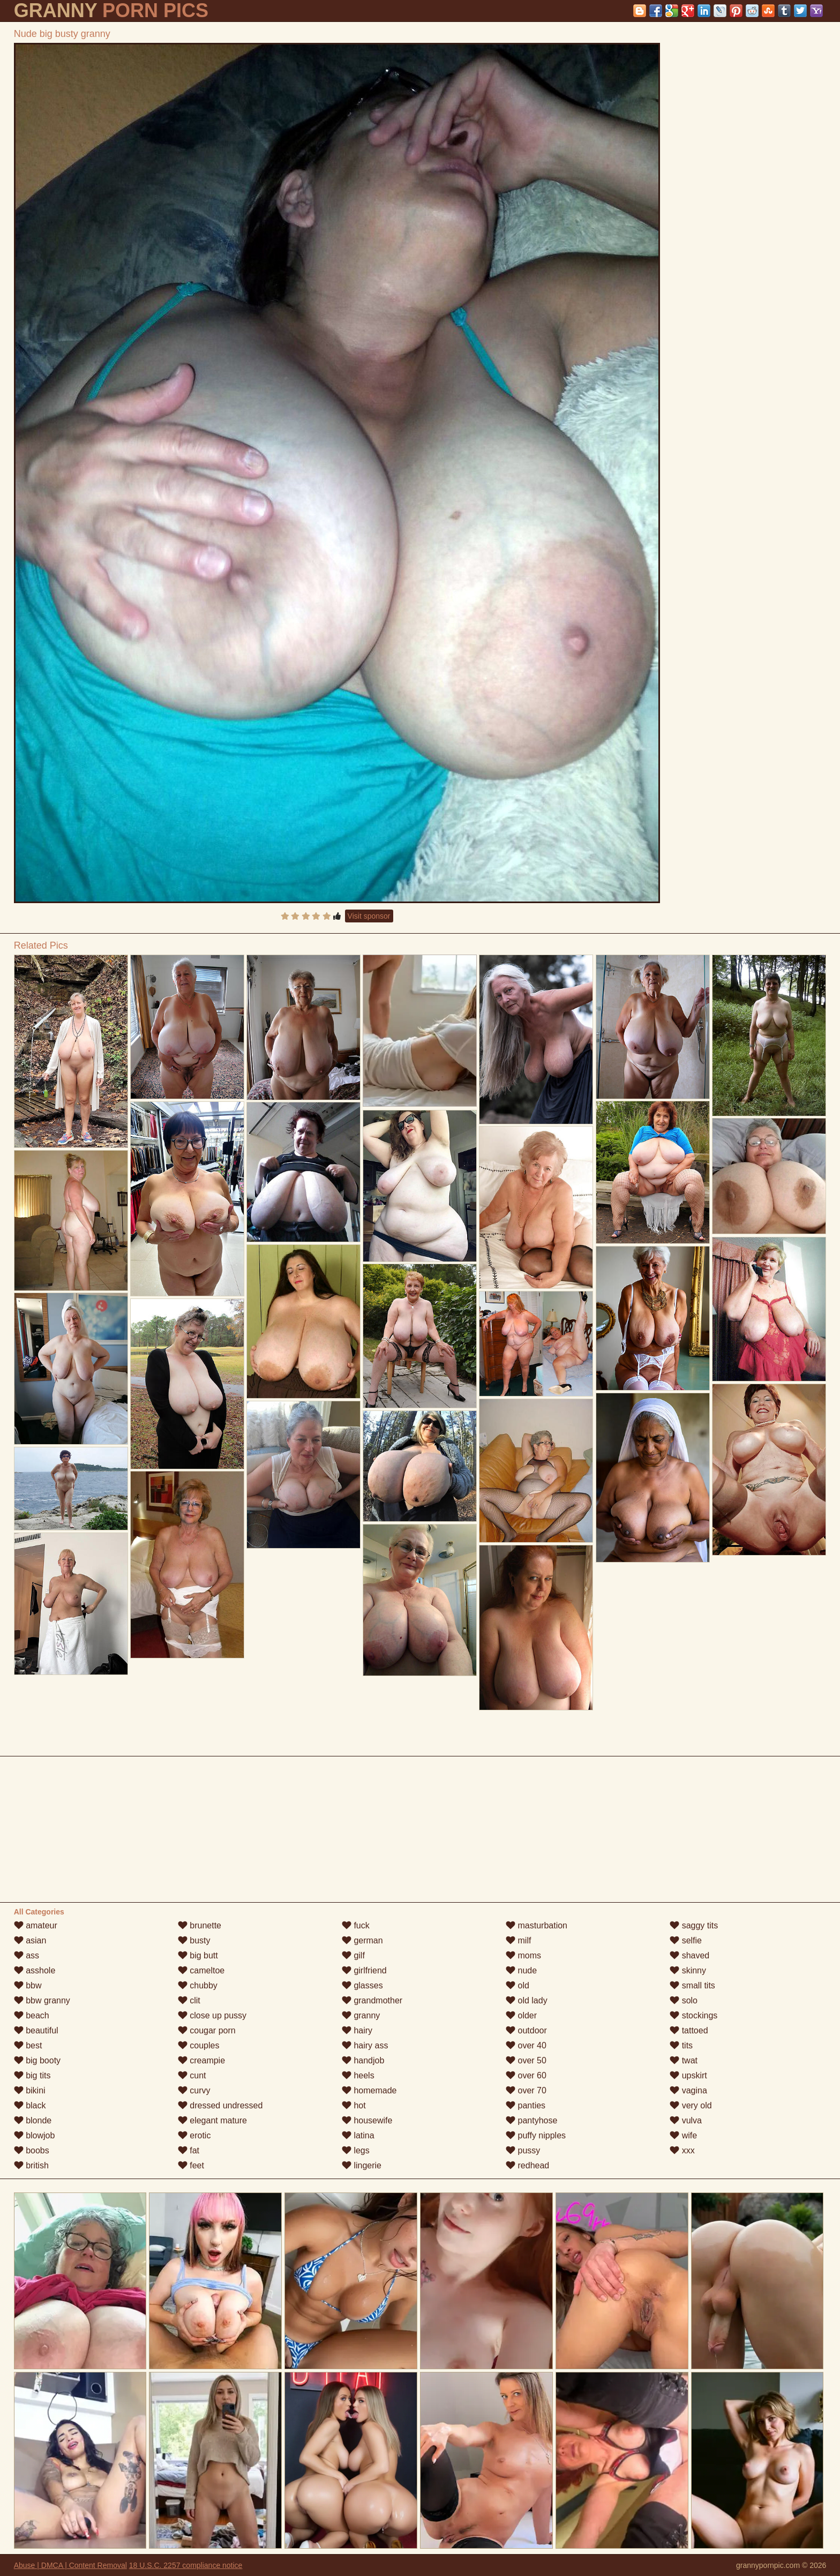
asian (30, 1940)
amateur (35, 1925)
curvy (194, 2090)
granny (361, 2015)
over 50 (526, 2060)
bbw (28, 1985)
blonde (33, 2120)
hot (354, 2105)
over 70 (526, 2090)
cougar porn (207, 2030)
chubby (198, 1985)
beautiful (36, 2030)
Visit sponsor (369, 916)
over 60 (526, 2075)
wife (683, 2135)
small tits (692, 1985)
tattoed (689, 2030)
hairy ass (365, 2045)
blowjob (34, 2135)
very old (690, 2105)
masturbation (536, 1925)
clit (189, 2000)
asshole (35, 1970)
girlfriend (364, 1970)
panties (525, 2105)
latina (358, 2135)
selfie (686, 1940)
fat (188, 2150)
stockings (693, 2015)
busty (194, 1940)
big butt (198, 1955)
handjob (363, 2060)
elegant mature (212, 2120)
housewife (367, 2120)
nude (521, 1970)
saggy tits (694, 1925)
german (362, 1940)
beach (31, 2015)
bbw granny (42, 2000)
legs (356, 2150)
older (521, 2015)
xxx (682, 2150)
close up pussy (212, 2015)
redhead (527, 2165)
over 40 (526, 2045)
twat (684, 2060)
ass (26, 1955)
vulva (686, 2120)
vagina (688, 2090)
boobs (31, 2150)
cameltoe (201, 1970)
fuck (356, 1925)
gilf (353, 1955)
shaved (689, 1955)
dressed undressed (220, 2105)
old (517, 1985)
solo (684, 2000)
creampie (201, 2060)
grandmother (372, 2000)
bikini (30, 2090)
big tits (32, 2075)
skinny (688, 1970)
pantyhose (531, 2120)
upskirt (688, 2075)
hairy (357, 2030)
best (28, 2045)
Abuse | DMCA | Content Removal (70, 2565)
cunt (192, 2075)
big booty (37, 2060)
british (31, 2165)
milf (518, 1940)
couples (199, 2045)
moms (523, 1955)
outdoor (526, 2030)
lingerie (361, 2165)
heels (358, 2075)
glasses (362, 1985)
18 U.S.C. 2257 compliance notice (186, 2565)
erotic (194, 2135)
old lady (527, 2000)
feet (191, 2165)
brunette (199, 1925)
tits (681, 2045)
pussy (523, 2150)
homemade (369, 2090)
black (30, 2105)
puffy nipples (536, 2135)
